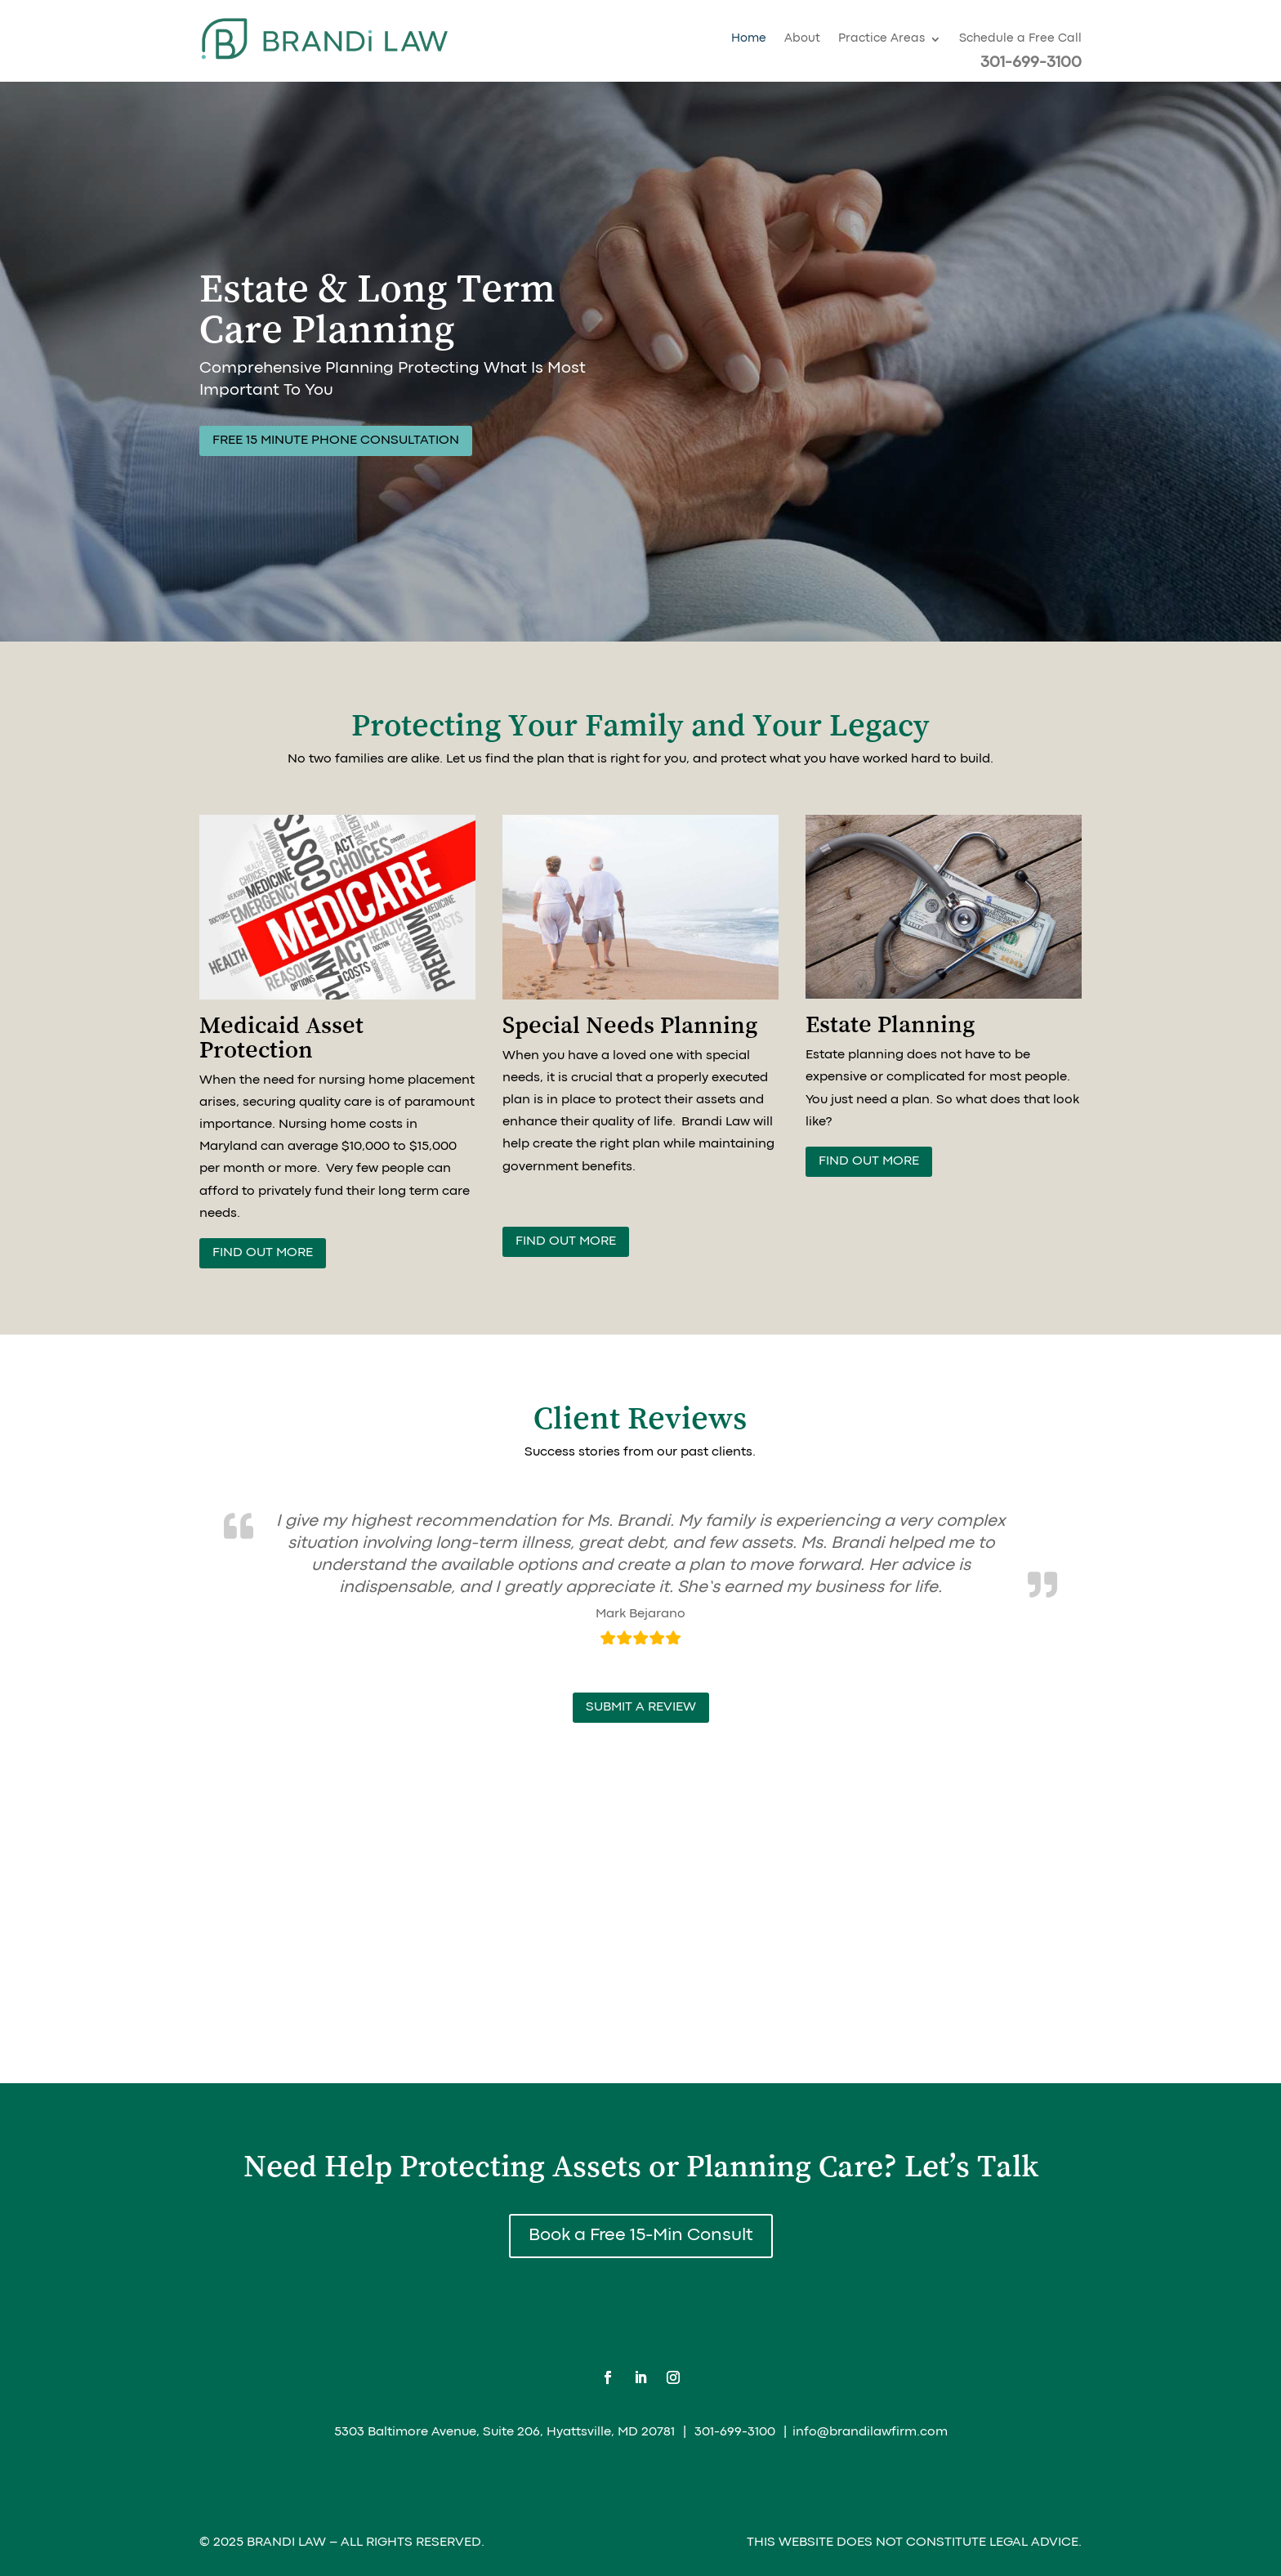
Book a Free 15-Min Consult (641, 2235)
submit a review (641, 1707)
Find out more (262, 1253)
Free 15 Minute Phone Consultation (335, 440)
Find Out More (869, 1161)
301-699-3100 (1031, 62)
